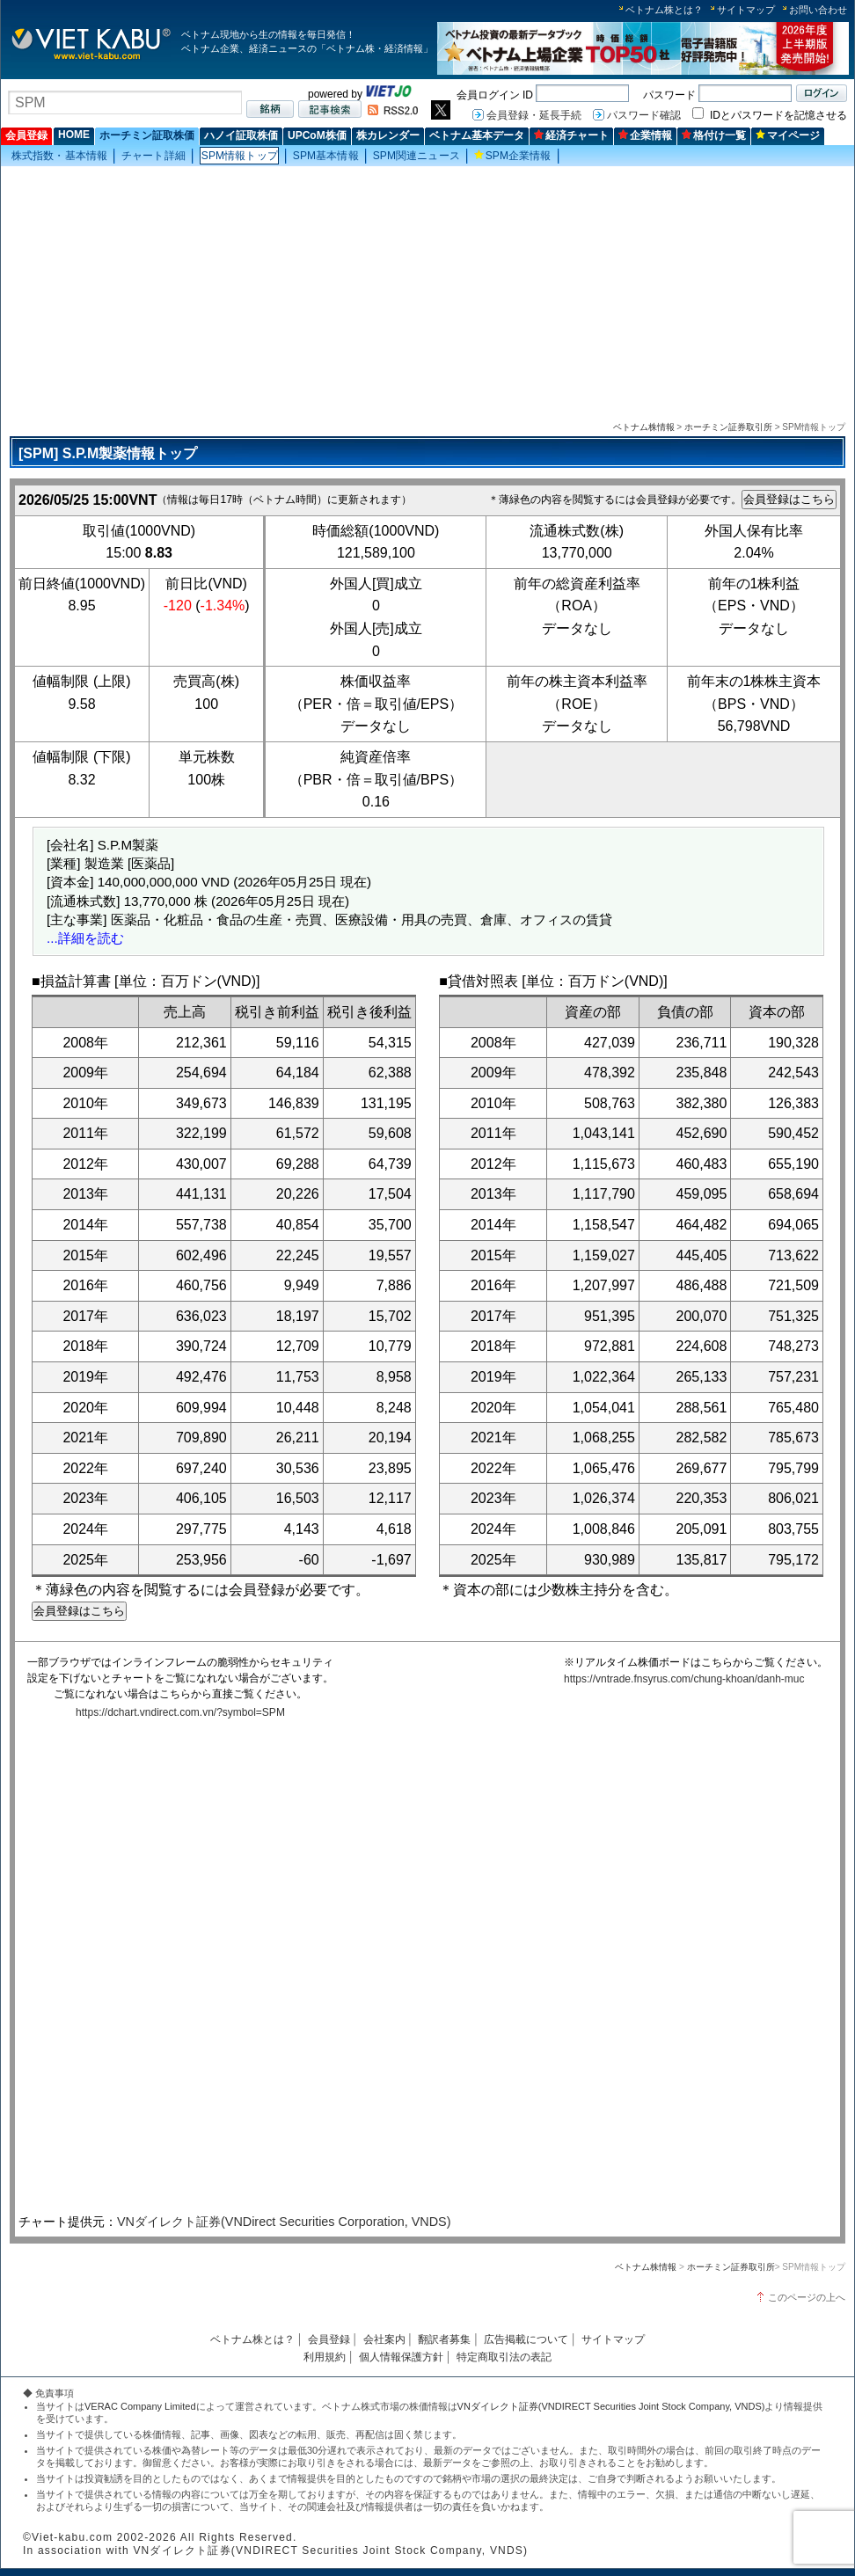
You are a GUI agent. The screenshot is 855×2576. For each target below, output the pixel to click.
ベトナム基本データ (476, 135)
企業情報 (645, 135)
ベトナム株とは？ (664, 9)
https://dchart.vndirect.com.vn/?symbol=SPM (180, 1712)
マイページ (788, 135)
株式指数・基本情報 (59, 156)
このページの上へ (806, 2297)
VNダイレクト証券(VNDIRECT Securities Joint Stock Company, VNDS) (611, 2406)
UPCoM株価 (317, 135)
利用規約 (324, 2357)
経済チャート (571, 135)
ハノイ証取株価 (241, 135)
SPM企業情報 (513, 156)
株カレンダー (388, 135)
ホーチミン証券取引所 (728, 427)
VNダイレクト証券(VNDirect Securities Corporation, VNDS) (284, 2222)
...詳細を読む (85, 937)
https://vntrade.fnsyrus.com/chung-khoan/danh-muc (684, 1679)
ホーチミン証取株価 (146, 135)
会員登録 (26, 135)
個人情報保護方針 (401, 2357)
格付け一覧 (714, 135)
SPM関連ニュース (416, 156)
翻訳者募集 (444, 2339)
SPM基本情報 (326, 156)
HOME (74, 134)
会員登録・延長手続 (533, 115)
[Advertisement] (427, 291)
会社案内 (384, 2339)
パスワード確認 (644, 115)
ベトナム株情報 (644, 427)
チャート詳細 (153, 156)
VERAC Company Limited (140, 2406)
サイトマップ (746, 9)
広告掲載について (526, 2339)
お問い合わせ (818, 9)
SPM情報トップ (239, 156)
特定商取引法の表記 (504, 2357)
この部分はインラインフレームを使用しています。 (423, 1969)
